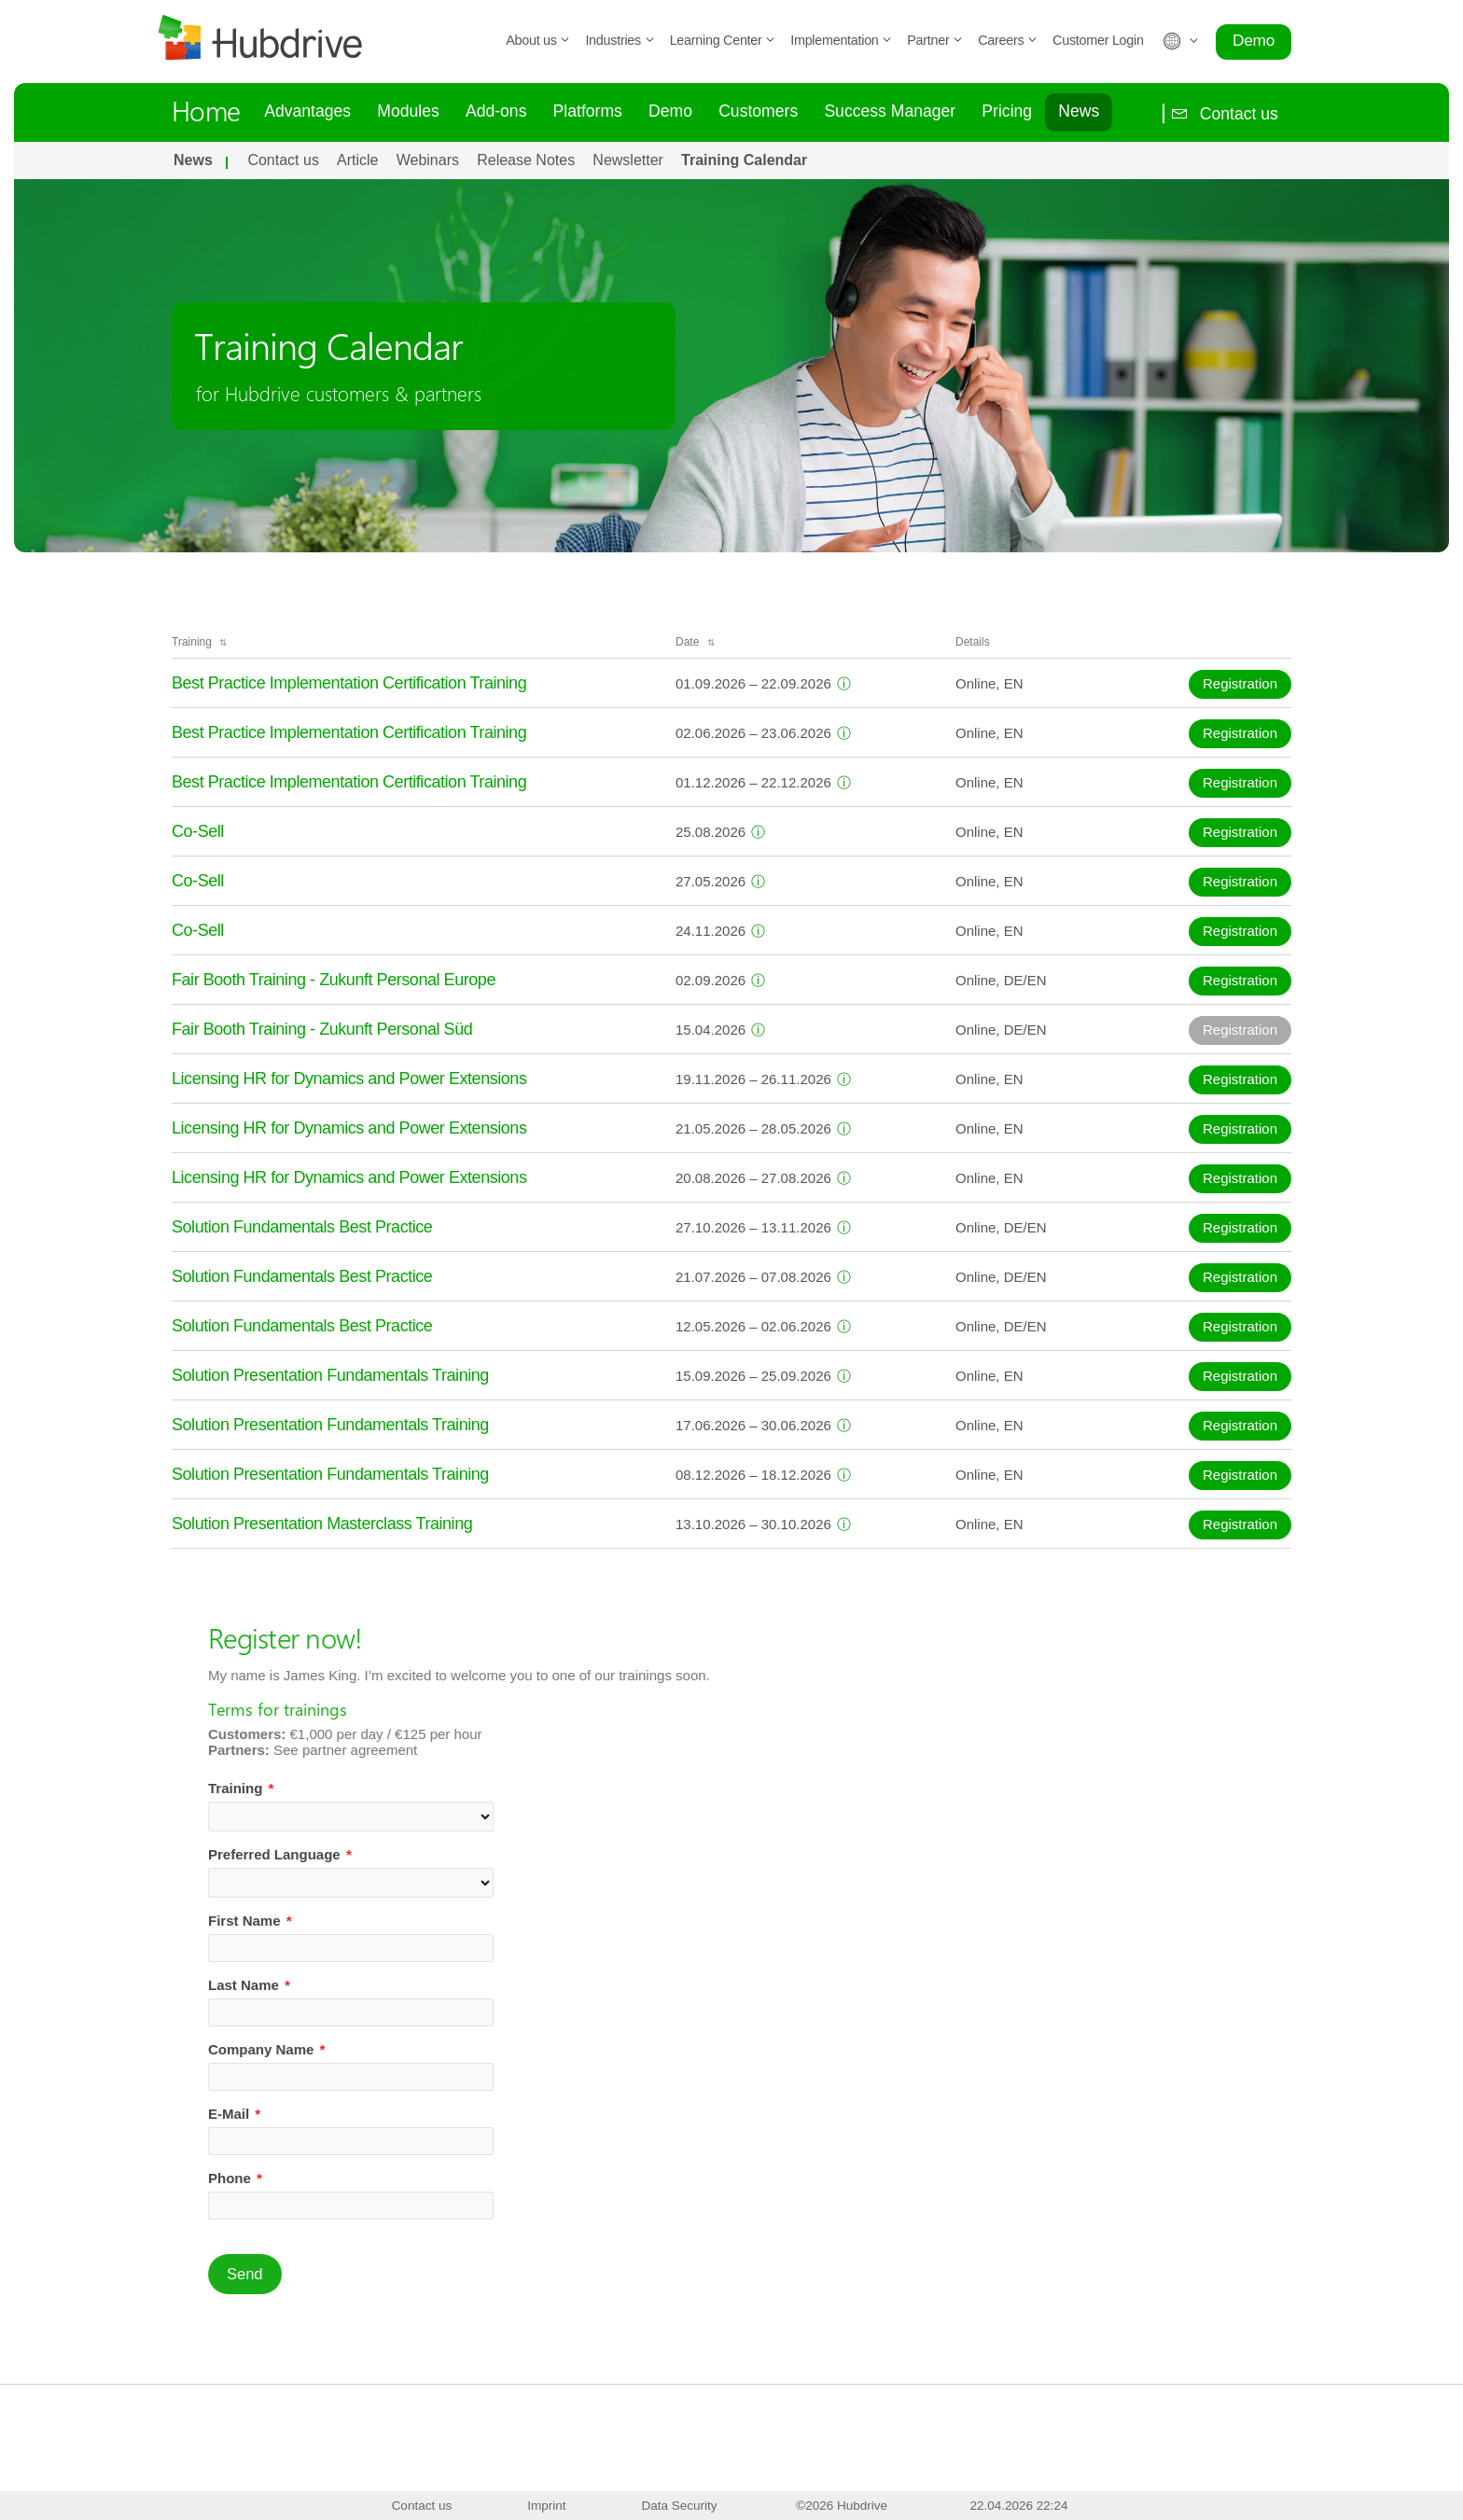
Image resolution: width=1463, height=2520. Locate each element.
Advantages (307, 111)
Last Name (319, 1985)
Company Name (336, 2049)
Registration (1240, 683)
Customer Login (1098, 40)
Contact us (1220, 113)
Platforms (587, 111)
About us (538, 40)
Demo (1254, 40)
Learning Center (723, 40)
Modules (408, 111)
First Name (320, 1920)
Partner (935, 40)
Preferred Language (350, 1854)
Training (310, 1788)
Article (357, 160)
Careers (1008, 40)
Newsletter (627, 160)
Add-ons (496, 111)
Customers (758, 111)
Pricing (1007, 111)
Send (315, 2273)
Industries (619, 40)
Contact (628, 2489)
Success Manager (889, 111)
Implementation (841, 40)
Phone (305, 2178)
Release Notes (526, 160)
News (1078, 111)
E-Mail (304, 2114)
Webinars (428, 160)
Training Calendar (744, 160)
